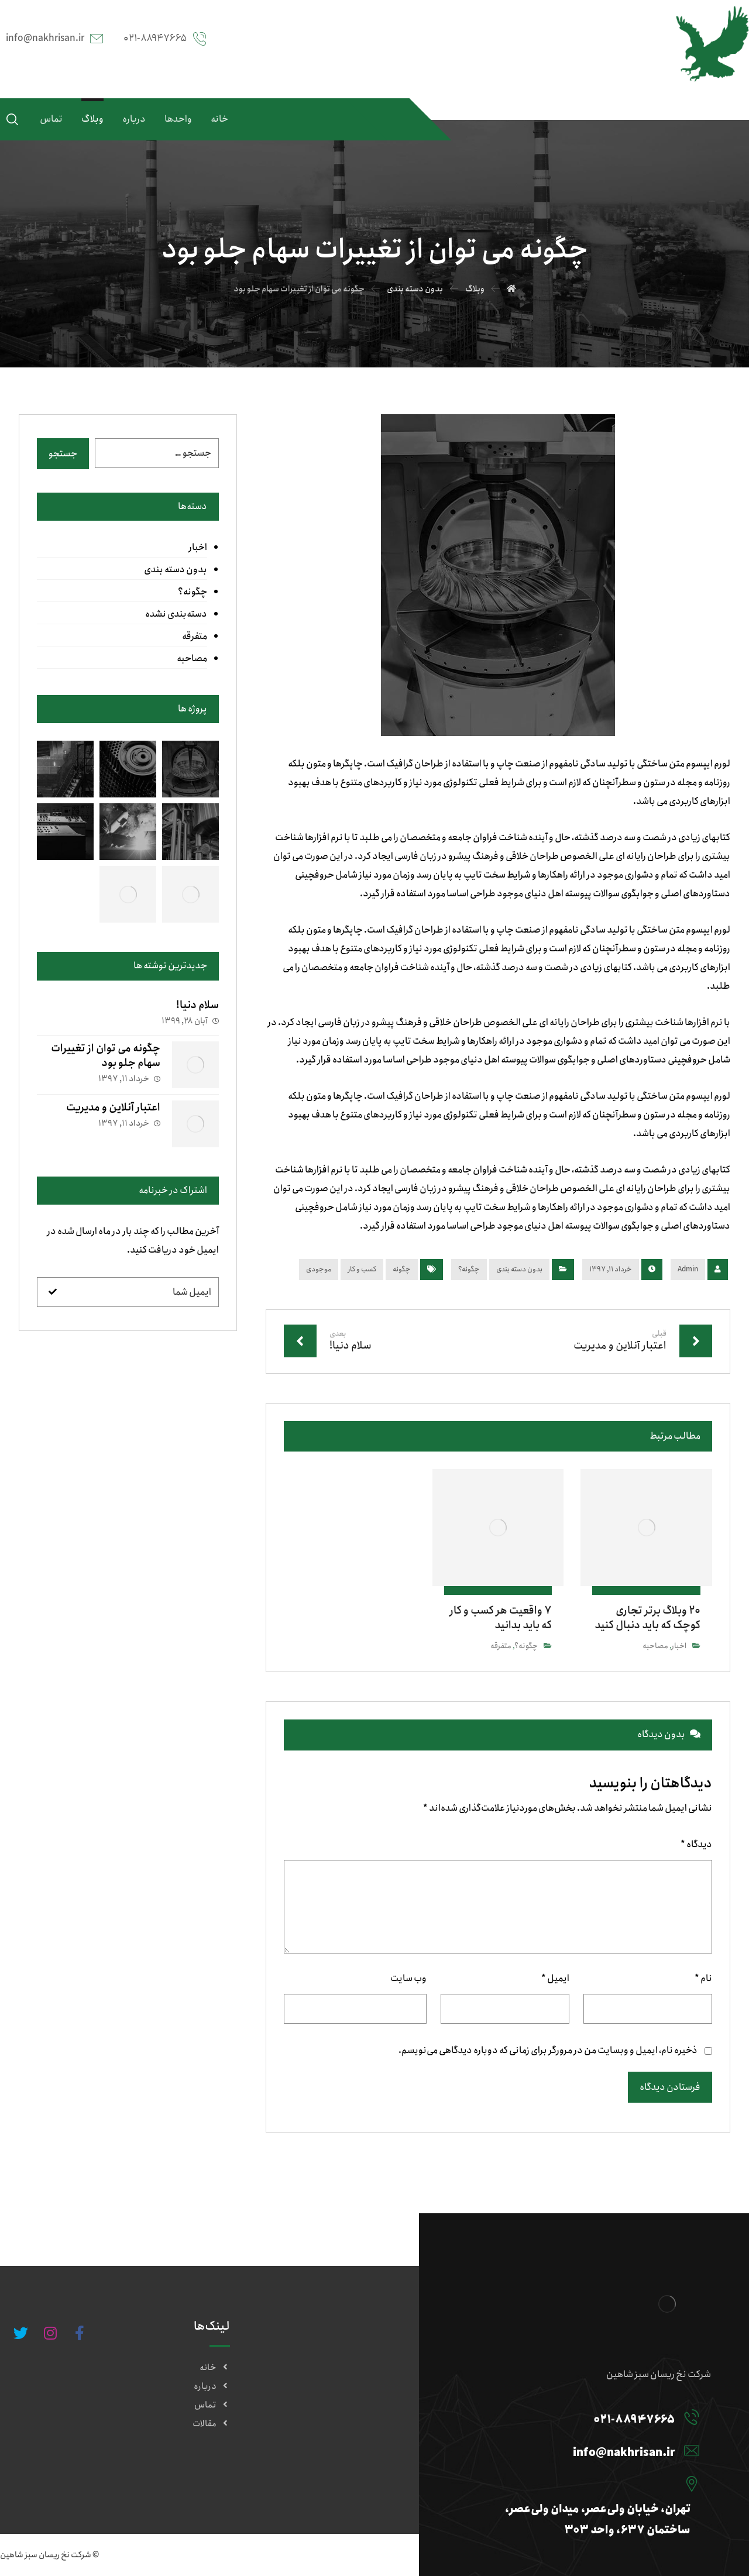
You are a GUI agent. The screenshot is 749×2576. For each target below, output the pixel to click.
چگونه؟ (469, 1269)
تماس (212, 2405)
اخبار (678, 1646)
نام (703, 1978)
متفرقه (500, 1646)
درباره (212, 2386)
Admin (688, 1269)
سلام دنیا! (197, 1005)
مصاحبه (655, 1646)
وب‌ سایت (408, 1978)
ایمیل (555, 1978)
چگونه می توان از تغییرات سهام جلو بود (105, 1055)
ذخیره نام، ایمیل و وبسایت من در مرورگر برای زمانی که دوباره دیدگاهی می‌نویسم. (548, 2050)
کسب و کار (362, 1269)
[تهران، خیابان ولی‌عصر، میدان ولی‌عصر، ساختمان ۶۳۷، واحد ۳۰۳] (584, 2483)
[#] (79, 2333)
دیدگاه (696, 1844)
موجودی (318, 1269)
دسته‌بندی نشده (176, 614)
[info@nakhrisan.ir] (584, 2450)
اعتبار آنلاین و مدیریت (113, 1107)
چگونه (402, 1269)
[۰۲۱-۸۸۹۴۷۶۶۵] (584, 2417)
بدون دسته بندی (519, 1269)
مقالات (211, 2424)
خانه (215, 2368)
